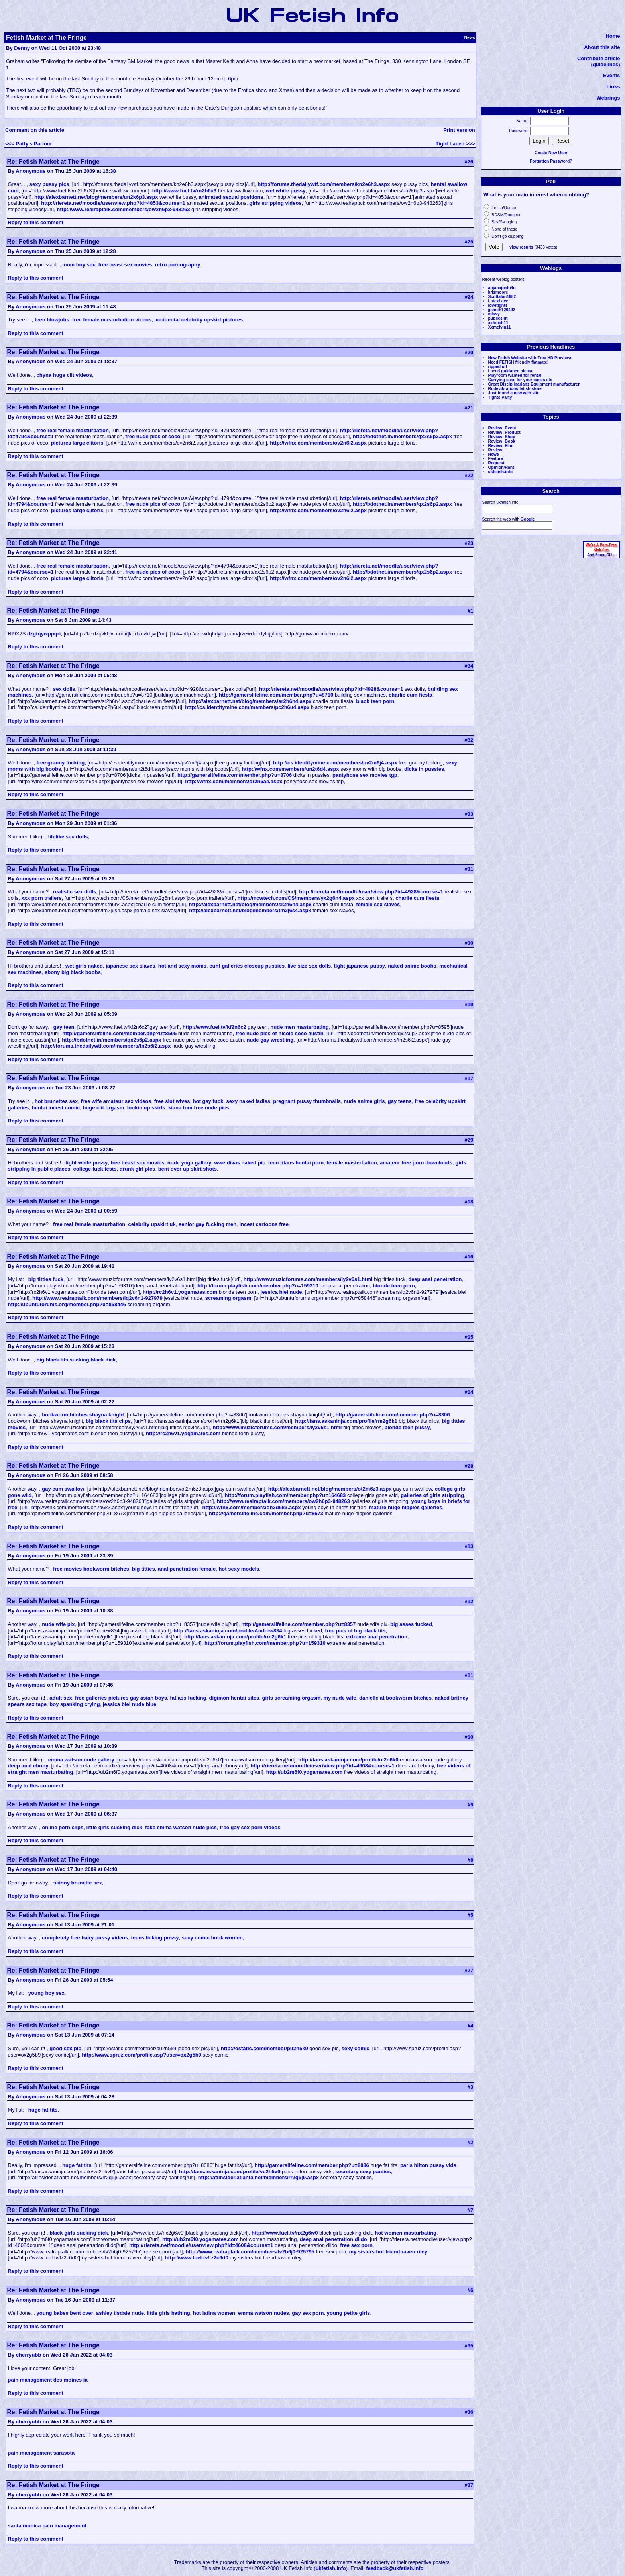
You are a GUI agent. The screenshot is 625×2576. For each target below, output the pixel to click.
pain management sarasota (41, 2453)
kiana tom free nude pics (198, 1108)
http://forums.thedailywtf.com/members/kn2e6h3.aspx (323, 184)
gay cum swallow (63, 1489)
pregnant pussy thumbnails (307, 1101)
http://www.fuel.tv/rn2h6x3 (184, 191)
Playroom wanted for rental (514, 375)
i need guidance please (510, 371)
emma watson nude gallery (81, 1760)
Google (528, 519)
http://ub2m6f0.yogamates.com (304, 1772)
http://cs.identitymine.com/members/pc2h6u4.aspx (247, 707)
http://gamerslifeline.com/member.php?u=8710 (276, 695)
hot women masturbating (405, 2233)
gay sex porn (308, 2313)
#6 (470, 2290)
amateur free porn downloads (416, 1163)
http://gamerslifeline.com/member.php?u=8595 (119, 1033)
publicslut (497, 318)
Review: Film (500, 445)
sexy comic (355, 2048)
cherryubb (28, 2355)
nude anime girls (364, 1101)
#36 (469, 2412)
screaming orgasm (228, 1298)
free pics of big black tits (355, 1631)
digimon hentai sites (234, 1698)
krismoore (498, 292)
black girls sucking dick (78, 2233)
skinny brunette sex (77, 1883)
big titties (143, 1569)
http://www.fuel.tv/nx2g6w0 (285, 2233)
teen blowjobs (52, 320)
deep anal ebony (28, 1766)
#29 (469, 1140)
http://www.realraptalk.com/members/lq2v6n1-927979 (97, 1298)
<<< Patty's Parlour (28, 144)
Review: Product (504, 432)
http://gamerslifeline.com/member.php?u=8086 (312, 2165)
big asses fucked (411, 1624)
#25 (469, 242)
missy (493, 314)
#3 (470, 2087)
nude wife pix (58, 1624)
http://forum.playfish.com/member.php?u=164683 (285, 1495)
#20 (469, 352)
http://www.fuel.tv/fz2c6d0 (196, 2258)
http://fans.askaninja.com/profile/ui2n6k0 (348, 1760)
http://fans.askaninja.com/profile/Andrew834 (227, 1631)
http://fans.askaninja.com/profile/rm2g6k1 (346, 1421)
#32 (469, 740)
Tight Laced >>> (455, 144)
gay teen (64, 1027)
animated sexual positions (231, 197)
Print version (459, 130)
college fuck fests (94, 1169)
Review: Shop (501, 437)
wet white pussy (286, 191)
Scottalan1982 (502, 296)
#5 (470, 1915)
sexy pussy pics (49, 184)
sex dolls (64, 689)
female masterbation (351, 1163)
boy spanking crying (74, 1704)
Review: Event (502, 428)
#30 (469, 943)
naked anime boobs (412, 966)
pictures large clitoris (77, 443)
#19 (469, 1004)
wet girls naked (84, 966)
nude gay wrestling (269, 1040)
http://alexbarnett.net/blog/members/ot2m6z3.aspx (330, 1489)
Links (613, 87)
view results (521, 247)
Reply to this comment (35, 222)
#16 (469, 1257)
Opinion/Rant (501, 467)
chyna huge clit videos (64, 375)
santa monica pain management (47, 2526)
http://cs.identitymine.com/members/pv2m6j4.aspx (335, 763)
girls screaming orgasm (291, 1698)
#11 (469, 1675)
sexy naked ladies (248, 1101)
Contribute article (598, 58)
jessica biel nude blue (129, 1704)
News (493, 454)
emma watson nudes (263, 2313)
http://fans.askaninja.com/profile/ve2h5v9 (229, 2171)
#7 (470, 2210)
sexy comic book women (212, 1938)
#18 (469, 1202)
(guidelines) (605, 64)
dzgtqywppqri (44, 634)
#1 (470, 611)
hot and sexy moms (182, 966)
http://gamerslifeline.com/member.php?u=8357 (298, 1624)
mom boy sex (78, 265)
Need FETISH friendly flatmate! (518, 362)
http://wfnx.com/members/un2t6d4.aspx (290, 769)
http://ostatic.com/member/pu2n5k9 (264, 2048)
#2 (470, 2142)
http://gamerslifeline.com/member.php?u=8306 (392, 1415)
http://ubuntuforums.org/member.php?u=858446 (67, 1304)
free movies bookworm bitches (91, 1569)
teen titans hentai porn (296, 1163)
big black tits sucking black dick (76, 1360)
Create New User (551, 153)
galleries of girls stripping (432, 1495)
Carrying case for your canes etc (520, 380)
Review (495, 450)
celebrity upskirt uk (152, 1224)
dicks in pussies (424, 769)
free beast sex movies (125, 265)
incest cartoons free (264, 1224)
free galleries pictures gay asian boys (121, 1698)
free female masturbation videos (111, 320)
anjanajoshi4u (501, 288)
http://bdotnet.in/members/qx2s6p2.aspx (402, 436)
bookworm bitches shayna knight (83, 1415)
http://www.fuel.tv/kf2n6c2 (214, 1027)
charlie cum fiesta (410, 695)
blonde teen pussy (407, 1427)
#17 (469, 1078)
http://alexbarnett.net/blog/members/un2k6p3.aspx (96, 197)
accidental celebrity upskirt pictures (198, 320)
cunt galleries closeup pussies (247, 966)
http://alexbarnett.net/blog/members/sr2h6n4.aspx (250, 701)
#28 (469, 1466)
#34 (469, 666)
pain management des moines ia (48, 2380)
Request (496, 463)
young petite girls (348, 2313)
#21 (469, 408)
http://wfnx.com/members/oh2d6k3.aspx (251, 1507)
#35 (469, 2346)
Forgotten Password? (551, 161)
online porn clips (62, 1827)
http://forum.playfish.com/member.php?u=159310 (257, 1286)
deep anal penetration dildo (333, 2239)
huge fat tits (43, 2110)
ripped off (497, 366)
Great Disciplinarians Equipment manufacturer (534, 384)
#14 (469, 1392)
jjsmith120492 (501, 310)
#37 (469, 2485)
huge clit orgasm (103, 1108)
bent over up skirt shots (187, 1169)
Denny (22, 48)
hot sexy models (238, 1569)
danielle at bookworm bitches (395, 1698)
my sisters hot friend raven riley (388, 2252)
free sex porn (356, 2245)
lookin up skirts (146, 1108)
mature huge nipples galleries (405, 1507)
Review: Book (501, 441)
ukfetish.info (500, 472)
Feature (495, 458)
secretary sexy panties (363, 2171)
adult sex (60, 1698)
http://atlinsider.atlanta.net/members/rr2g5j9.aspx (258, 2177)
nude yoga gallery (189, 1163)
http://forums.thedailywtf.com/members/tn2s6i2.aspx (106, 1046)
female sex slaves (378, 904)
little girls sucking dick (114, 1827)
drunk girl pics (137, 1169)
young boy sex (46, 1993)
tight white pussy (86, 1163)
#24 (469, 297)
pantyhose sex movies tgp (364, 775)
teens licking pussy (155, 1938)
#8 (470, 1860)
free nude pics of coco (152, 436)
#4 (470, 2026)
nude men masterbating (299, 1027)
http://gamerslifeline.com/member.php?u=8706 (234, 775)
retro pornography (177, 265)
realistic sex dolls (74, 892)
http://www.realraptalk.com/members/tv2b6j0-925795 (250, 2252)
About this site (602, 47)
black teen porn (375, 701)
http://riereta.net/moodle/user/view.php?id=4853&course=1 (113, 203)
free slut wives (172, 1101)
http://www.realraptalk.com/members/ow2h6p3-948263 (123, 209)
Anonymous (30, 171)
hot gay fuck (208, 1101)
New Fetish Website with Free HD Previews (530, 358)
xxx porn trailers (41, 898)
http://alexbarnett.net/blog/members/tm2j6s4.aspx (250, 910)
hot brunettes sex (56, 1101)
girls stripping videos (275, 203)
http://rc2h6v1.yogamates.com (180, 1292)
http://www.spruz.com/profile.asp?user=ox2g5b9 (141, 2055)
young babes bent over (65, 2313)
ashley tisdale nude (120, 2313)
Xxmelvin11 (499, 327)
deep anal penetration (435, 1279)
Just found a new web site (513, 393)
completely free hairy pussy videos (85, 1938)
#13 (469, 1546)
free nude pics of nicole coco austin (280, 1033)
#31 (469, 869)
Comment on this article (34, 130)
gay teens (400, 1101)
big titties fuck (45, 1279)
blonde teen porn (394, 1286)
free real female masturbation (73, 430)
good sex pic (65, 2048)
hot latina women (214, 2313)
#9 (470, 1805)
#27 (469, 1970)
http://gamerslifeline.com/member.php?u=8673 (266, 1513)
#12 (469, 1601)
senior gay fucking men (207, 1224)
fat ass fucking (188, 1698)
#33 (469, 814)
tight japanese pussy (359, 966)
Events (611, 75)
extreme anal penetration (376, 1637)
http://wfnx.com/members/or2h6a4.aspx (233, 781)
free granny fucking (61, 763)
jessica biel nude (281, 1292)
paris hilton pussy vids (428, 2165)
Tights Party (500, 397)
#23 (469, 543)
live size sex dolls (309, 966)
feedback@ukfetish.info (394, 2568)
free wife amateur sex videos (116, 1101)
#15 (469, 1337)
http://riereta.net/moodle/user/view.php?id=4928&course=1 (331, 689)
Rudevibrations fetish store (515, 388)
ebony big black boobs (73, 972)
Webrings (608, 98)
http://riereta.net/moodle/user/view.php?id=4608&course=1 (322, 1766)
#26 (469, 162)
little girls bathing (168, 2313)
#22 (469, 475)
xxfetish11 (498, 323)
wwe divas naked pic (239, 1163)
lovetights (497, 305)
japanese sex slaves (130, 966)
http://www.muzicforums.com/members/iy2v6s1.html (308, 1279)
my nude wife (339, 1698)
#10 (469, 1737)
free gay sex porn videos (250, 1827)
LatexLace (498, 301)
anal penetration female (187, 1569)
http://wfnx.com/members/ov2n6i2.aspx (318, 443)
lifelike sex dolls (68, 837)
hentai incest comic (56, 1108)
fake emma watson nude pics (181, 1827)
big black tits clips (108, 1421)
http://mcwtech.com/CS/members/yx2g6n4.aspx (296, 898)
